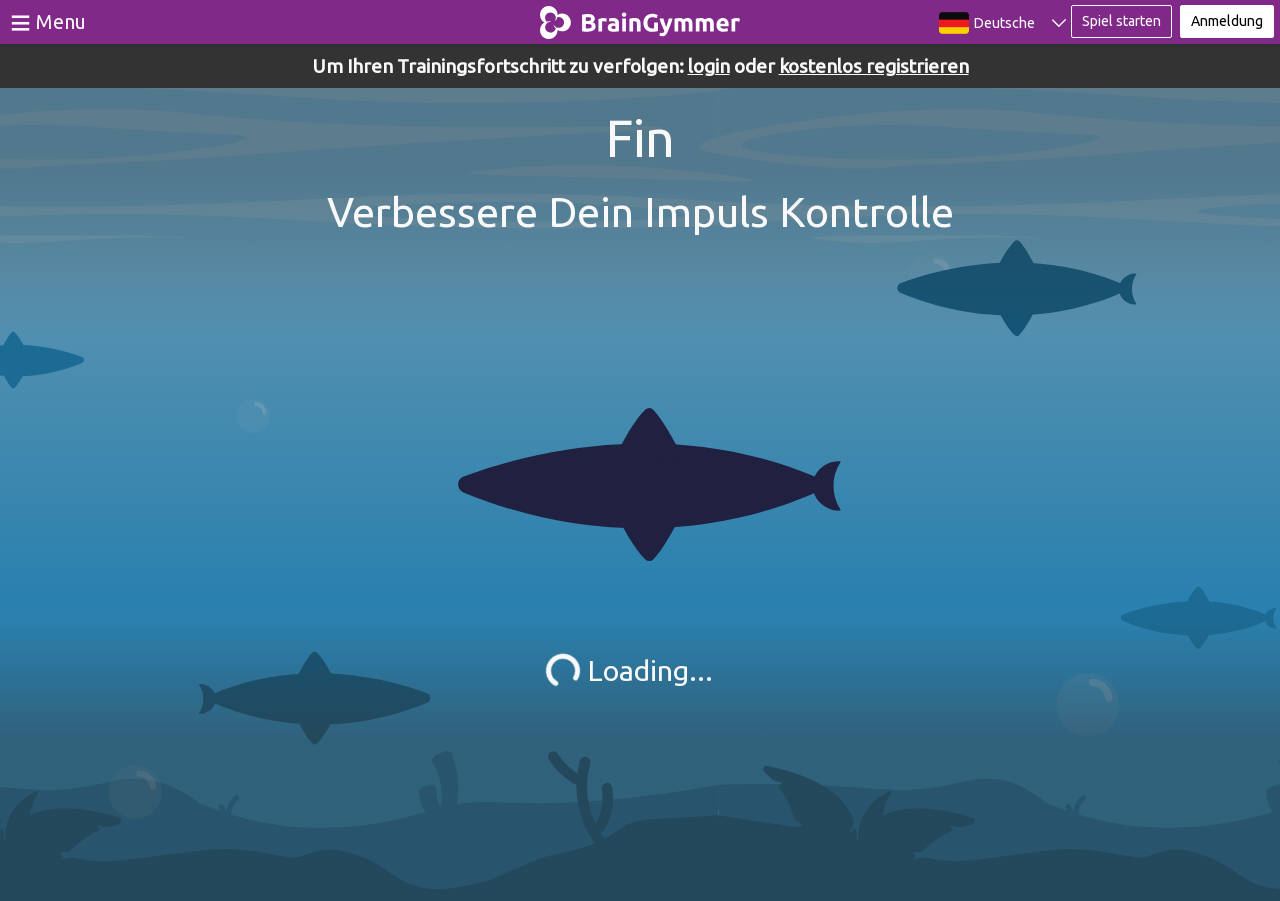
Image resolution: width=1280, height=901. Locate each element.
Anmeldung (1227, 21)
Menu (61, 21)
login (709, 66)
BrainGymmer (640, 18)
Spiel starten (1121, 21)
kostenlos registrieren (874, 66)
